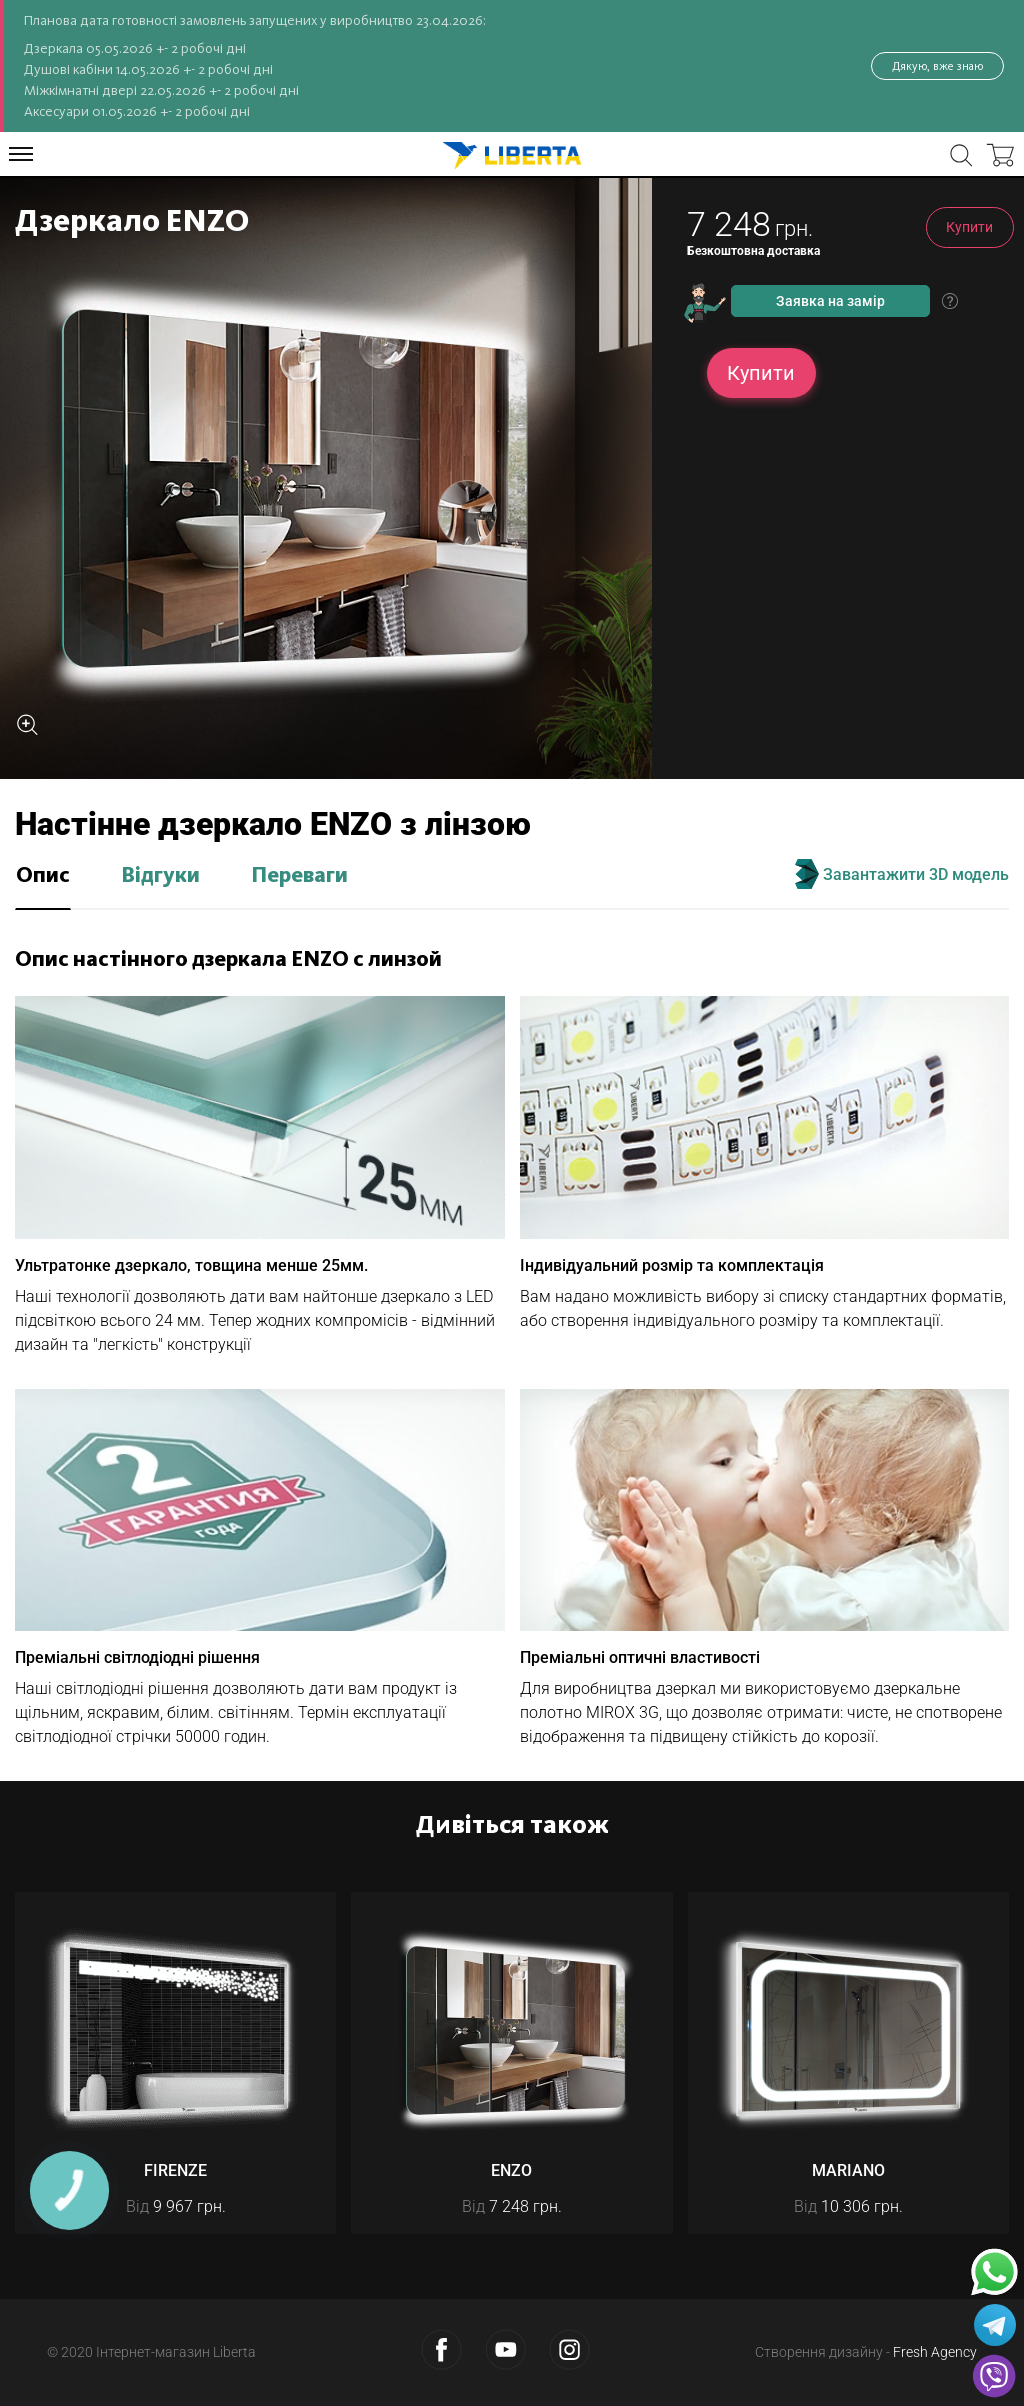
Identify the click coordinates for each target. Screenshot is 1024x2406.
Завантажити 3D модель (902, 874)
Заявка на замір (830, 301)
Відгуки (160, 876)
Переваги (299, 876)
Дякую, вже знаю (937, 66)
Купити (969, 227)
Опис (43, 876)
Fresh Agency (935, 2352)
